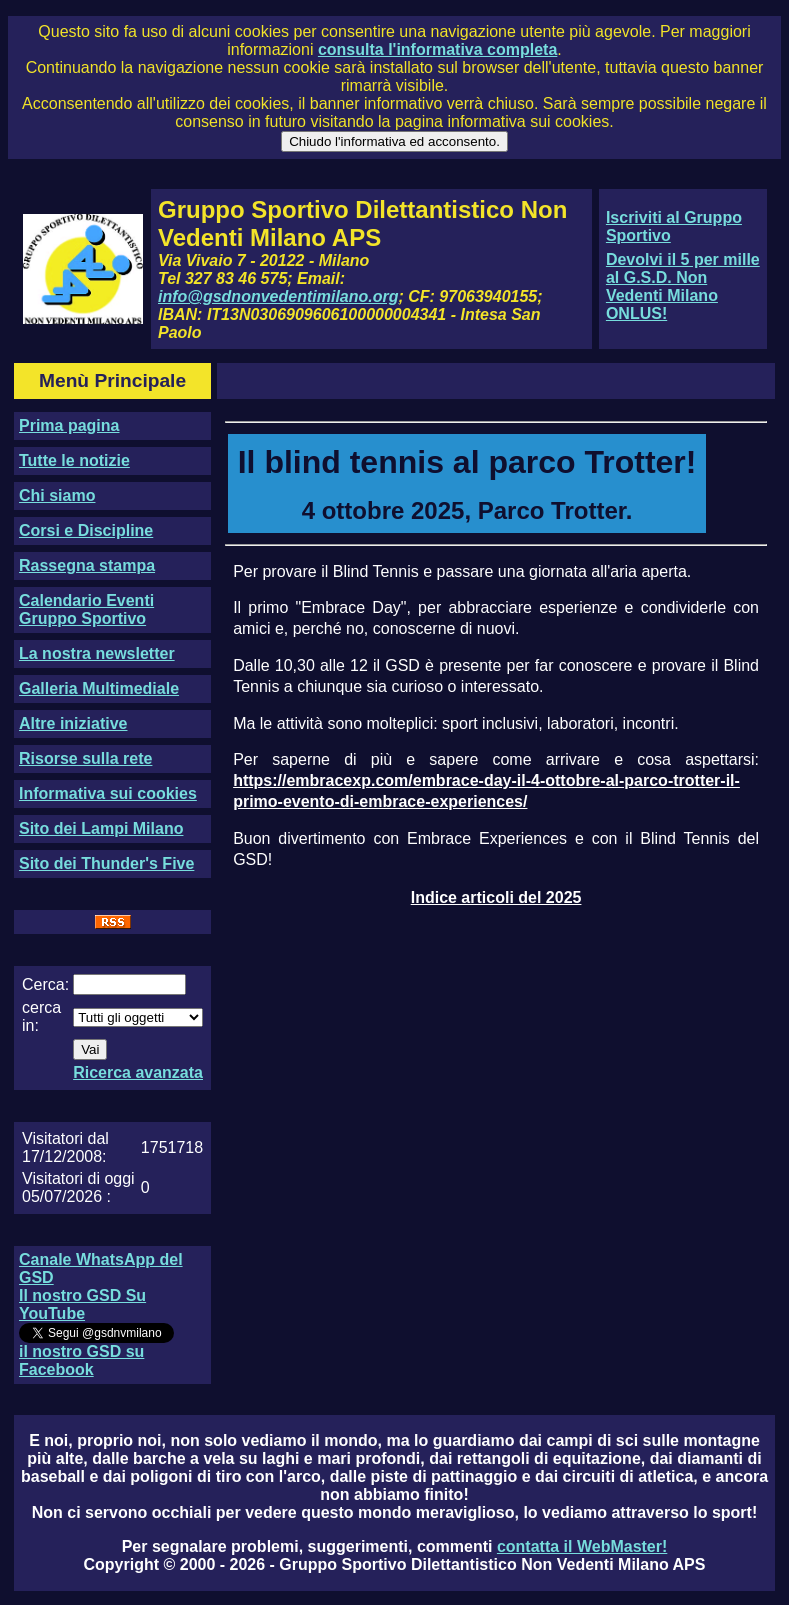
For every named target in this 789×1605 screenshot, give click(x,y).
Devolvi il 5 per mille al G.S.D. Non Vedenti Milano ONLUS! (683, 286)
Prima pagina (69, 425)
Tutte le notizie (74, 460)
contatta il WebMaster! (582, 1546)
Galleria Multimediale (99, 688)
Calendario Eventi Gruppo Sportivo (86, 609)
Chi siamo (57, 495)
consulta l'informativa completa (437, 49)
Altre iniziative (73, 723)
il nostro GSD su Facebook (81, 1360)
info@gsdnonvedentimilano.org (278, 296)
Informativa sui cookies (108, 793)
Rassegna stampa (87, 565)
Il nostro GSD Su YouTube (82, 1304)
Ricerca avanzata (138, 1072)
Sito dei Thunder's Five (106, 863)
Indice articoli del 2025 (496, 897)
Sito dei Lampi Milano (101, 828)
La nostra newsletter (97, 653)
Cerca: (45, 984)
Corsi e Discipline (86, 530)
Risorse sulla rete (85, 758)
